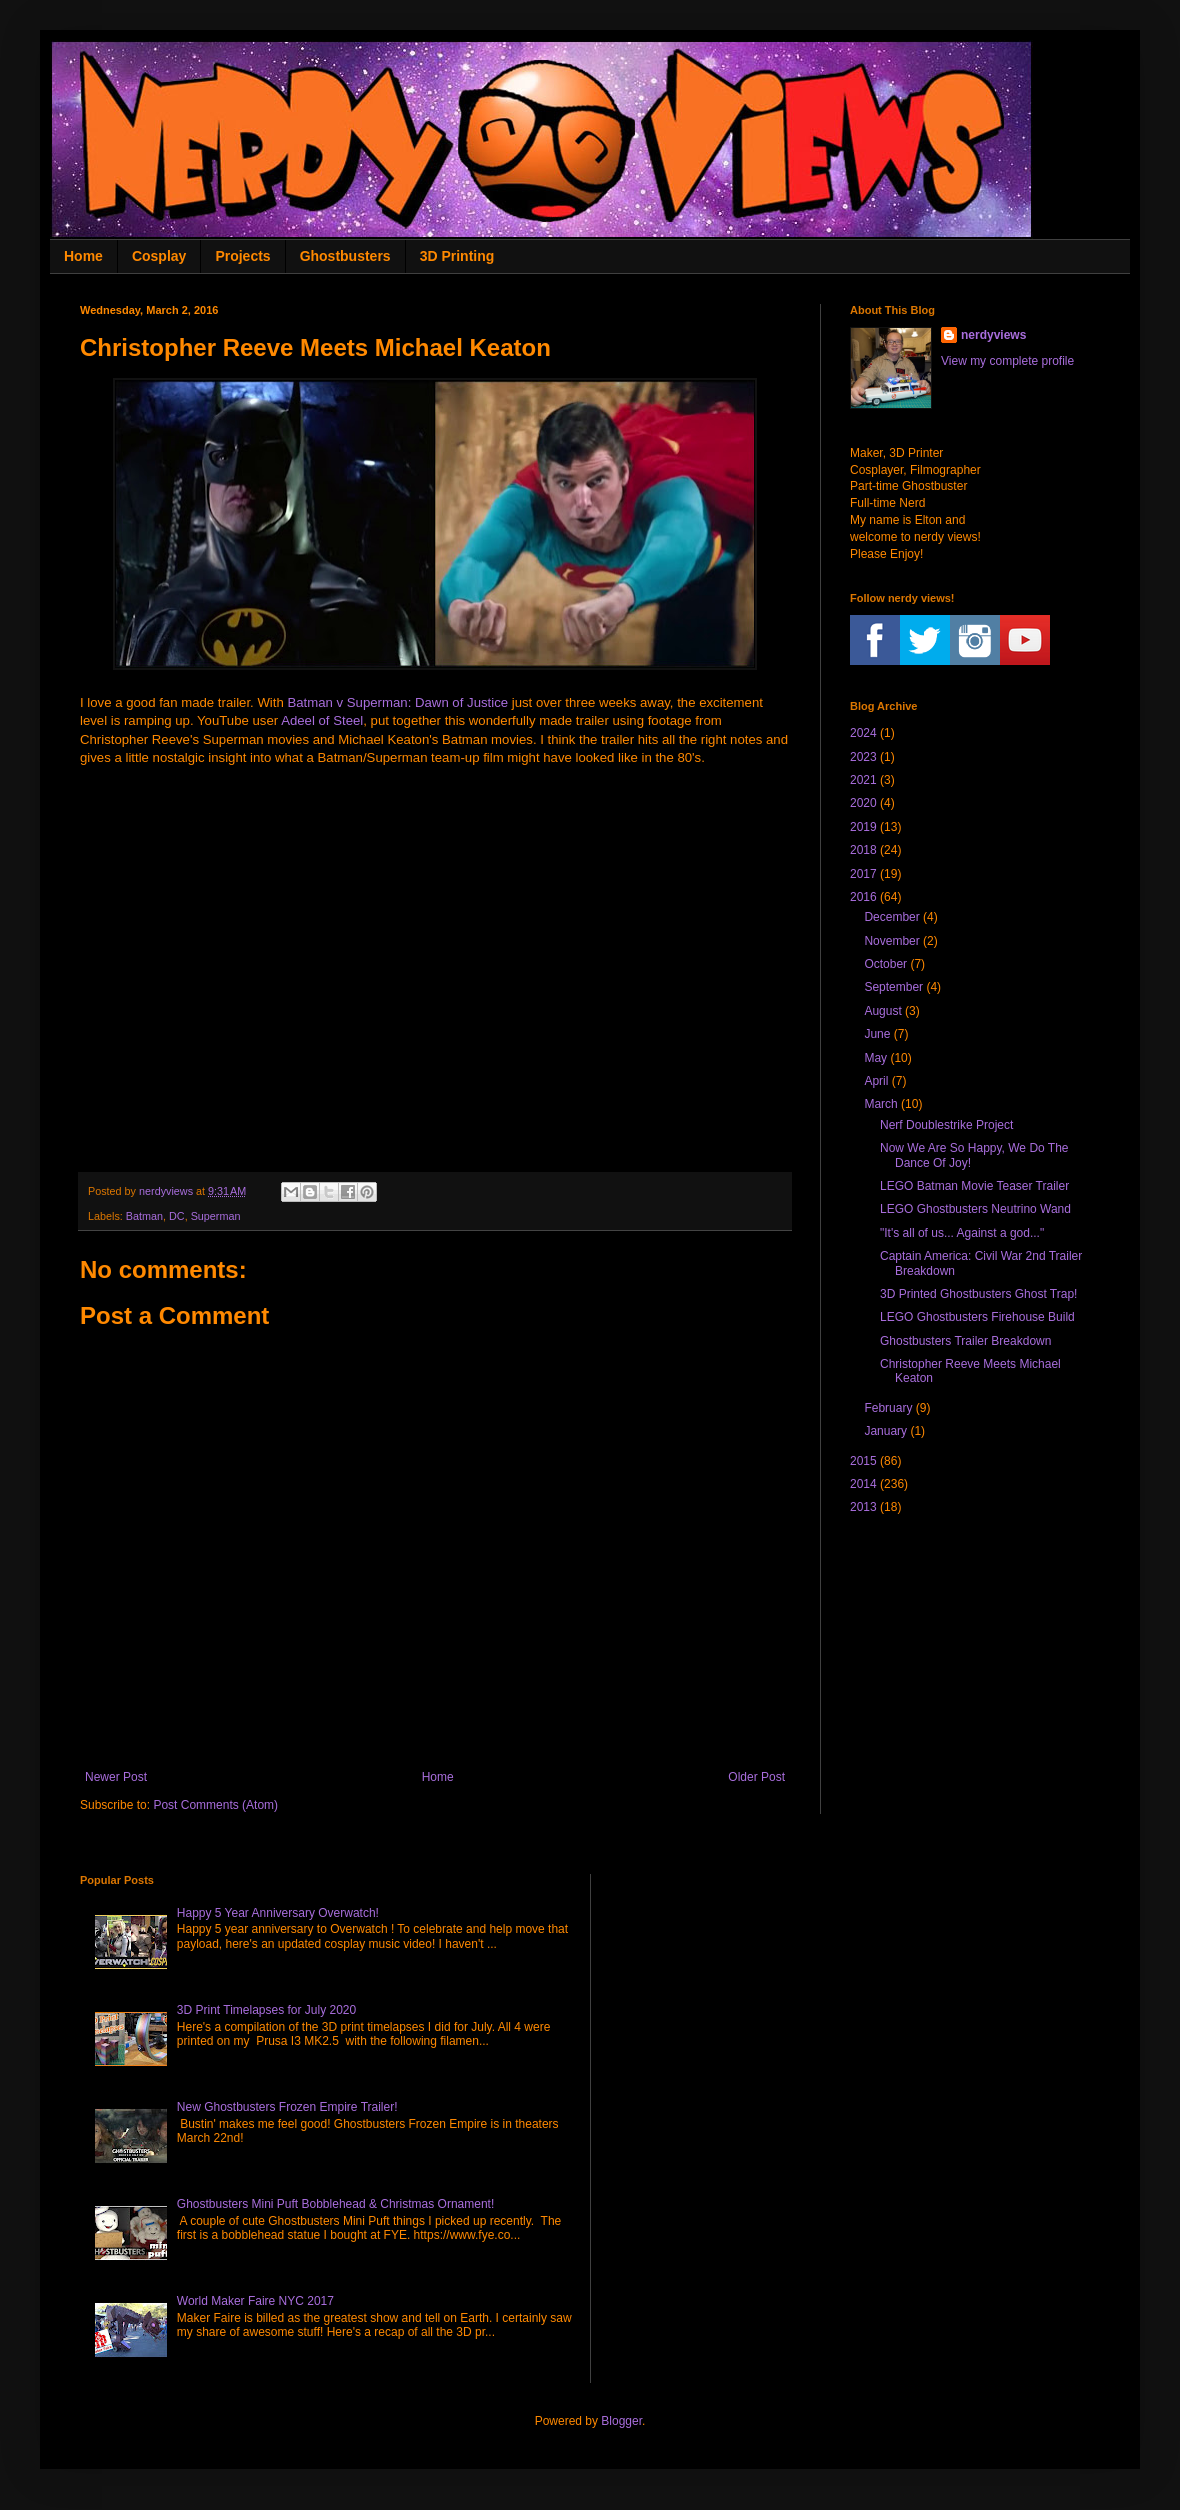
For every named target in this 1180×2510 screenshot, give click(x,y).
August (882, 1011)
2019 (863, 827)
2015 (863, 1461)
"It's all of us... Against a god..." (962, 1233)
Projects (242, 256)
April (876, 1081)
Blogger (621, 2421)
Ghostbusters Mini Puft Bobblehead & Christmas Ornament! (335, 2204)
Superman (216, 1216)
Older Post (756, 1777)
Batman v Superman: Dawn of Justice (397, 702)
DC (177, 1216)
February (888, 1408)
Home (83, 256)
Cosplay (159, 256)
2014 (863, 1484)
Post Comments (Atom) (215, 1805)
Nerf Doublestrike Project (946, 1125)
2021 (863, 780)
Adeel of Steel (322, 720)
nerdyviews (993, 335)
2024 (863, 733)
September (893, 987)
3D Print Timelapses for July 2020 (266, 2010)
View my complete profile (1007, 361)
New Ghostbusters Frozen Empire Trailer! (287, 2107)
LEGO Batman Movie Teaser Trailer (974, 1186)
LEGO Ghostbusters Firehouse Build (977, 1317)
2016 (863, 897)
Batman (144, 1216)
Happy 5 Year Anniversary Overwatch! (278, 1913)
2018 (863, 850)
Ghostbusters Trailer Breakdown (965, 1341)
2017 (863, 874)
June (877, 1034)
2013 (863, 1507)
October (885, 964)
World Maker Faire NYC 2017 (255, 2301)
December (891, 917)
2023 (863, 757)
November (891, 941)
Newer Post (116, 1777)
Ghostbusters (345, 256)
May (875, 1058)
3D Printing (457, 256)
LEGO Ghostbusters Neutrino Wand (975, 1209)
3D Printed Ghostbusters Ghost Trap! (978, 1294)
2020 (863, 803)
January (885, 1431)
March (880, 1104)
